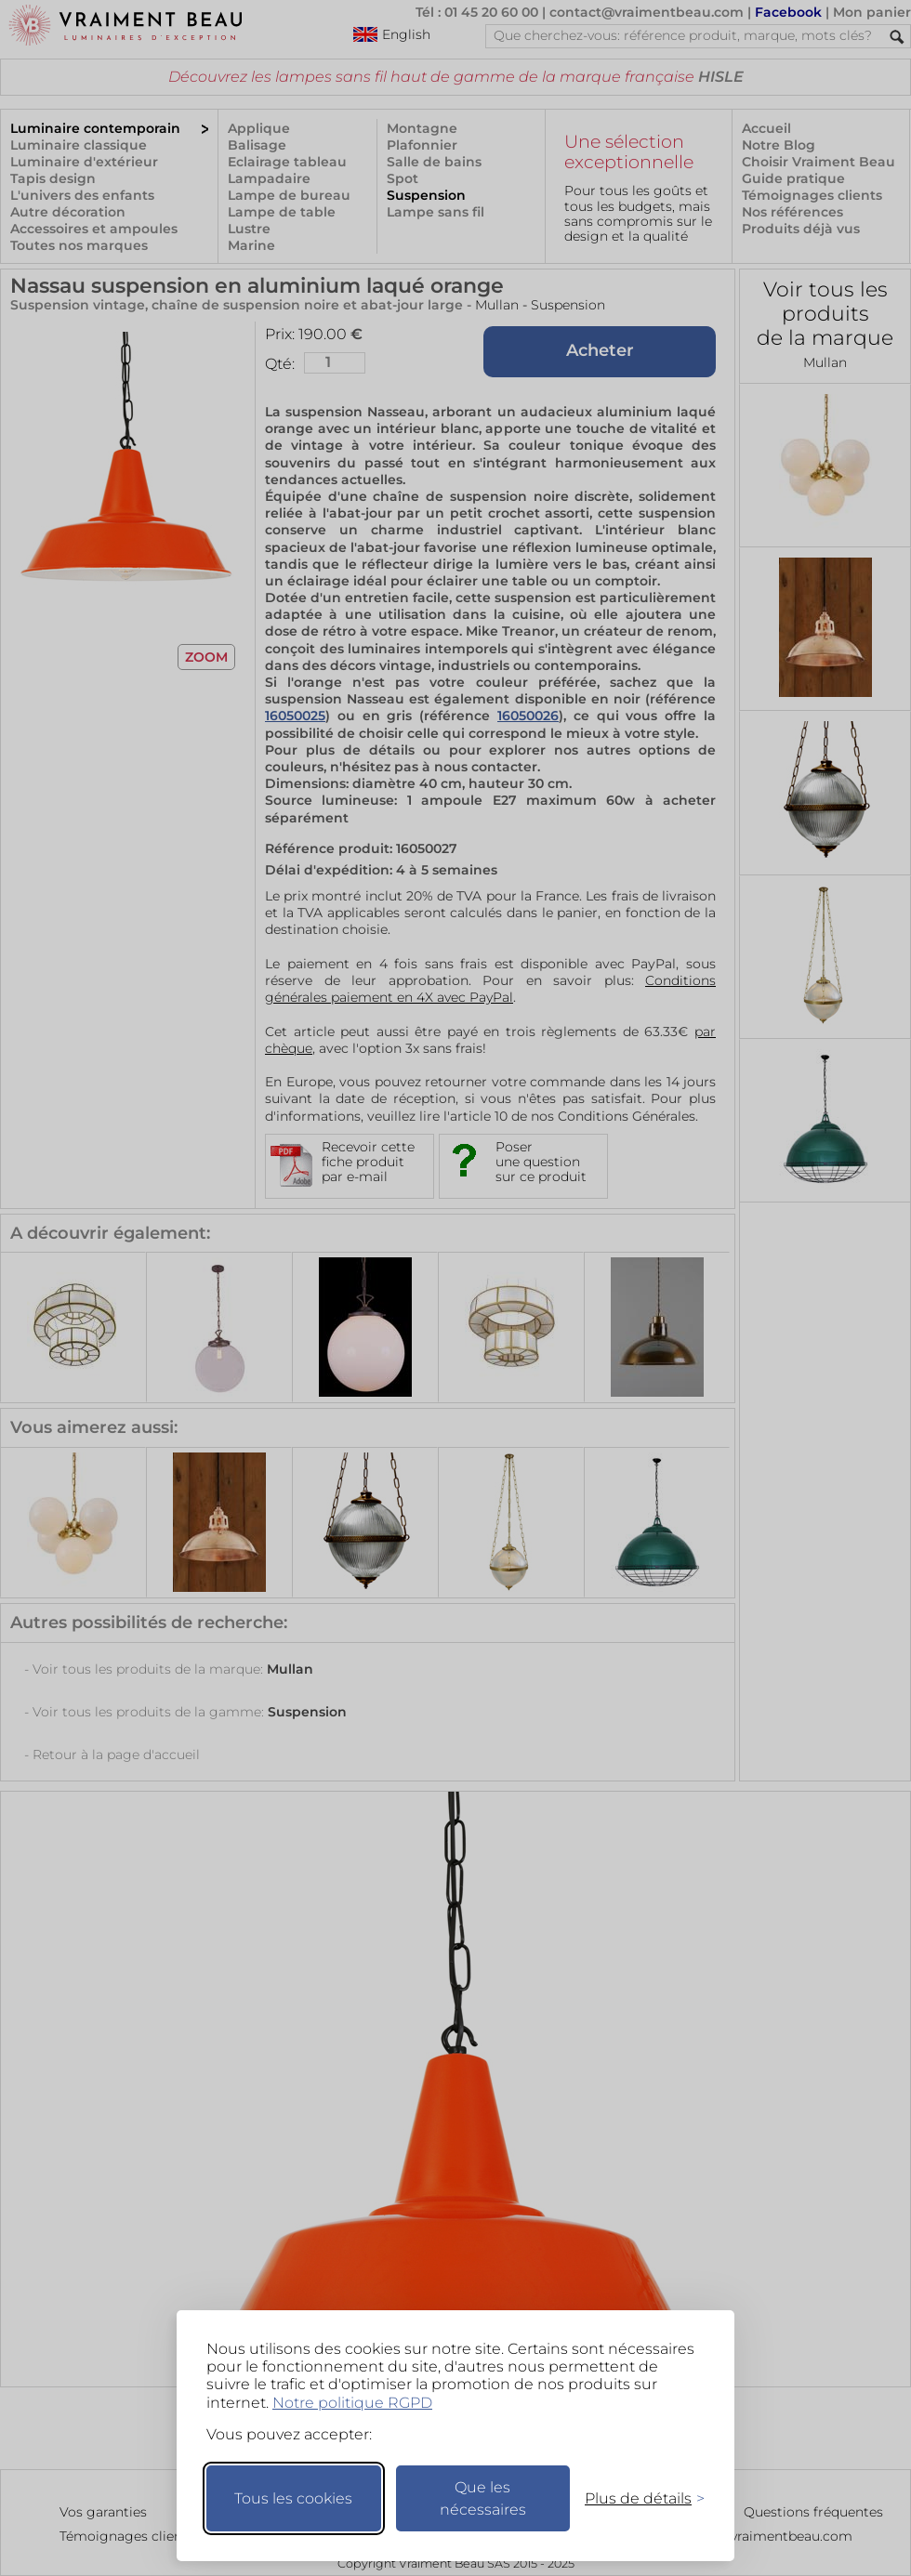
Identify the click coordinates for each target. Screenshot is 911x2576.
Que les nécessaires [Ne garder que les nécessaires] (483, 2498)
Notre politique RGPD (352, 2403)
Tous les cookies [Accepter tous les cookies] (293, 2498)
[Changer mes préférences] (636, 2498)
